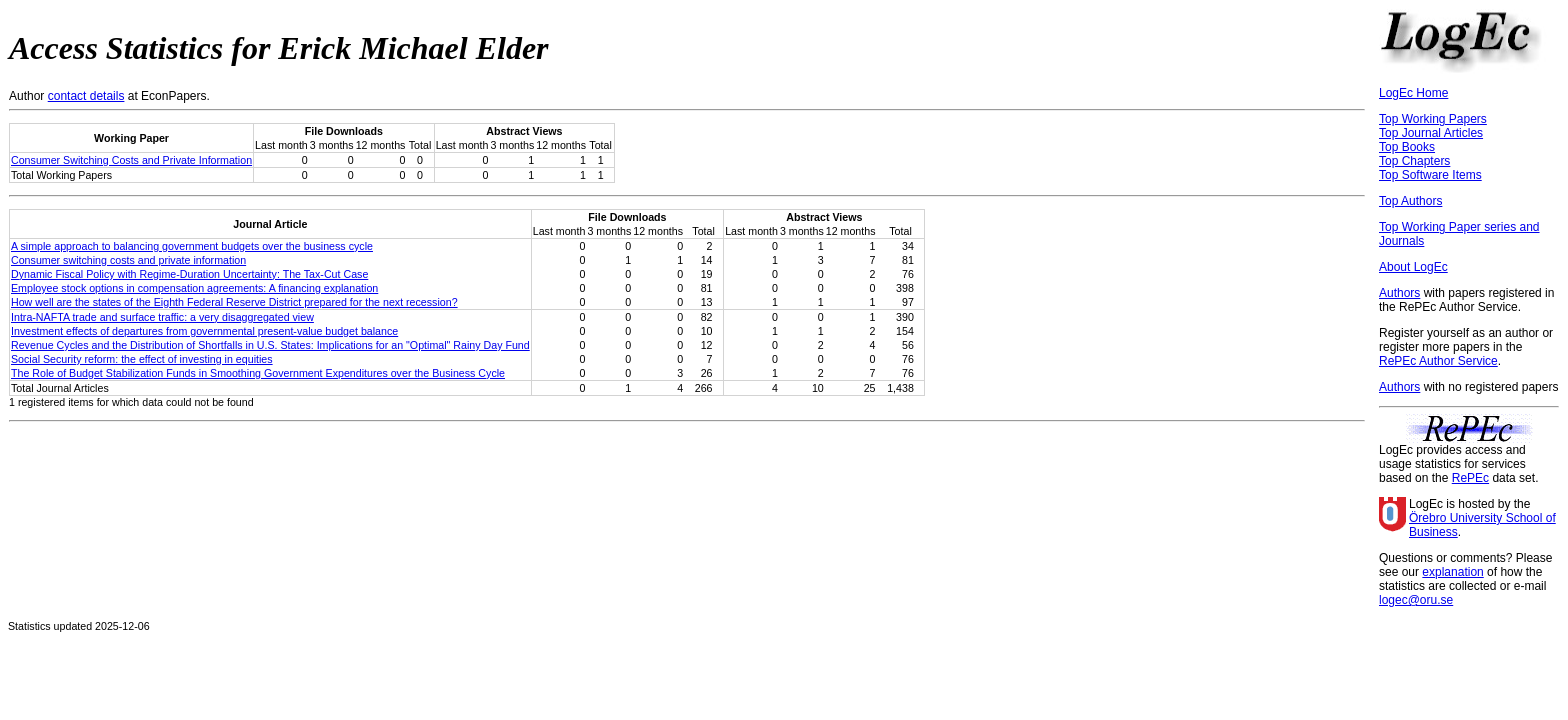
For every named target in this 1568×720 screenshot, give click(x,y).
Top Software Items (1430, 175)
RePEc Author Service (1438, 361)
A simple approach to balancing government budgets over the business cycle (192, 246)
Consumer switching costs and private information (128, 260)
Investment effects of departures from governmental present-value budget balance (204, 331)
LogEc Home (1413, 93)
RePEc (1470, 478)
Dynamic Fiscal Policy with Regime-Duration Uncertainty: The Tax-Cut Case (189, 274)
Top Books (1407, 147)
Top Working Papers (1433, 119)
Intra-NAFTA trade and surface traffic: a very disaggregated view (162, 317)
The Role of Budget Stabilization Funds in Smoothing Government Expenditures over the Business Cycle (258, 373)
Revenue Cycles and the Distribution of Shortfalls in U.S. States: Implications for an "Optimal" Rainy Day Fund (270, 345)
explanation (1452, 572)
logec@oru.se (1416, 600)
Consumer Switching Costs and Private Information (131, 160)
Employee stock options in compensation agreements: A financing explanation (194, 288)
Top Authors (1410, 201)
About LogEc (1413, 267)
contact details (86, 96)
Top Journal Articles (1431, 133)
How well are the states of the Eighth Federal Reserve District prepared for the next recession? (234, 302)
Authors (1399, 293)
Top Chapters (1414, 161)
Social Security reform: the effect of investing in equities (142, 359)
